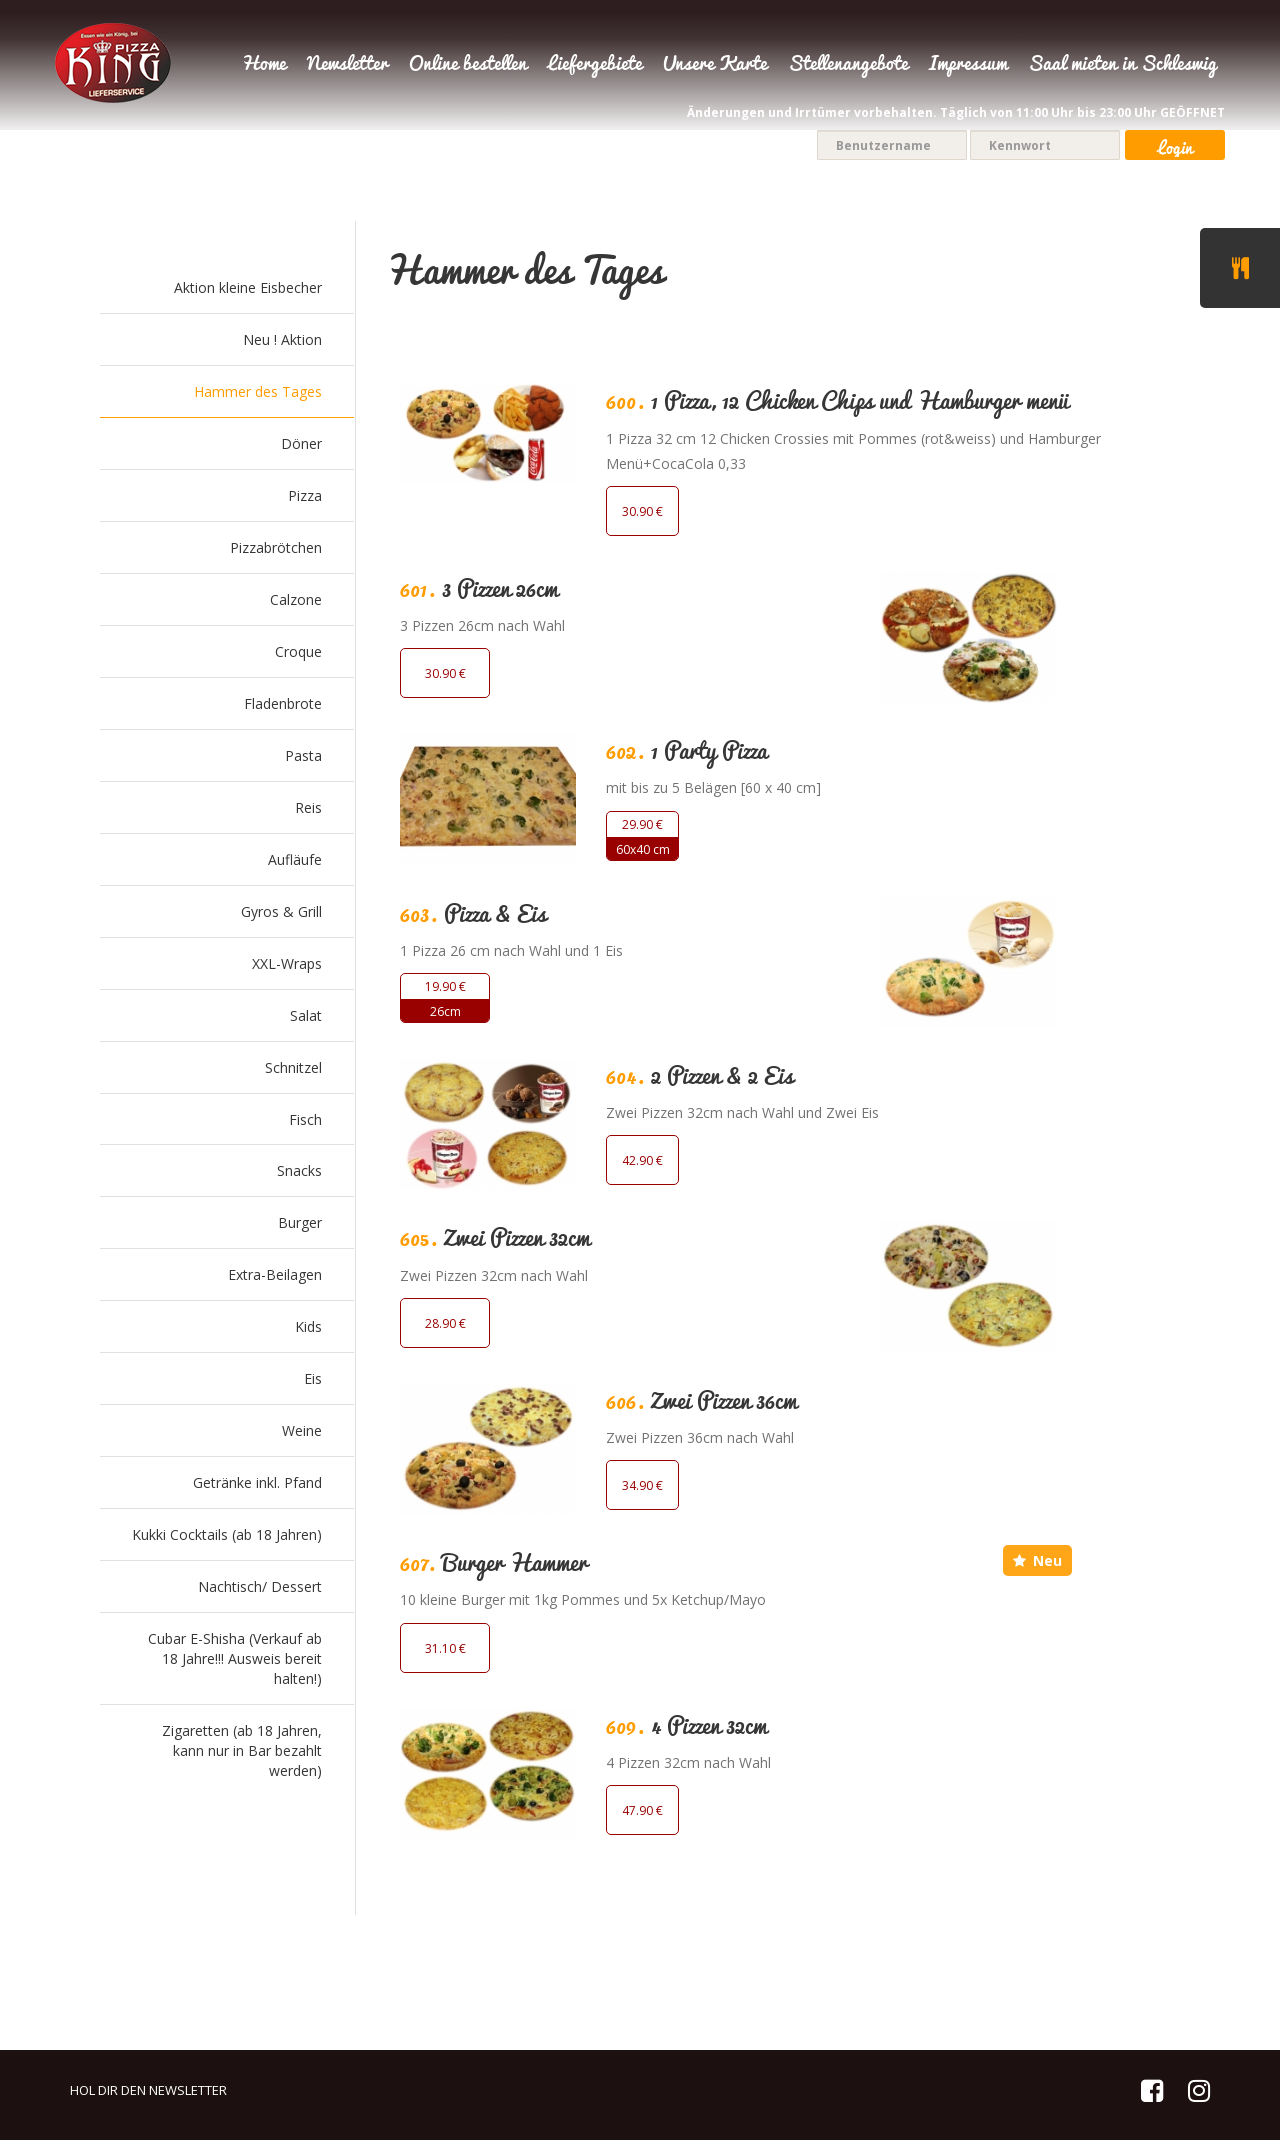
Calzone (296, 599)
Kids (308, 1326)
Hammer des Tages (258, 391)
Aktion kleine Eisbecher (248, 287)
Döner (301, 443)
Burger (300, 1222)
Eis (313, 1378)
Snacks (299, 1170)
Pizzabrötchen (276, 547)
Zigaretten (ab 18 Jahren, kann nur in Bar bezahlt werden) (242, 1750)
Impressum (968, 65)
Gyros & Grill (281, 911)
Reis (308, 807)
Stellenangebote (848, 65)
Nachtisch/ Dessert (260, 1586)
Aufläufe (295, 859)
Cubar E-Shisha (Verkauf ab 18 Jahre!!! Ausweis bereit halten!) (235, 1658)
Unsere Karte (715, 65)
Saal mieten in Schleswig (1122, 65)
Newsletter (347, 65)
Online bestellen (468, 65)
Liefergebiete (595, 65)
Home (263, 65)
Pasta (303, 755)
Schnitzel (293, 1067)
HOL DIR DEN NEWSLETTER (148, 2090)
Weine (302, 1430)
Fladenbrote (283, 703)
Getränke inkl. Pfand (257, 1482)
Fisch (305, 1119)
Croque (298, 651)
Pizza (305, 495)
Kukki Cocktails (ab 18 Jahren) (227, 1534)
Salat (306, 1015)
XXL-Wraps (287, 963)
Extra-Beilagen (275, 1274)
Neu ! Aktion (282, 339)
